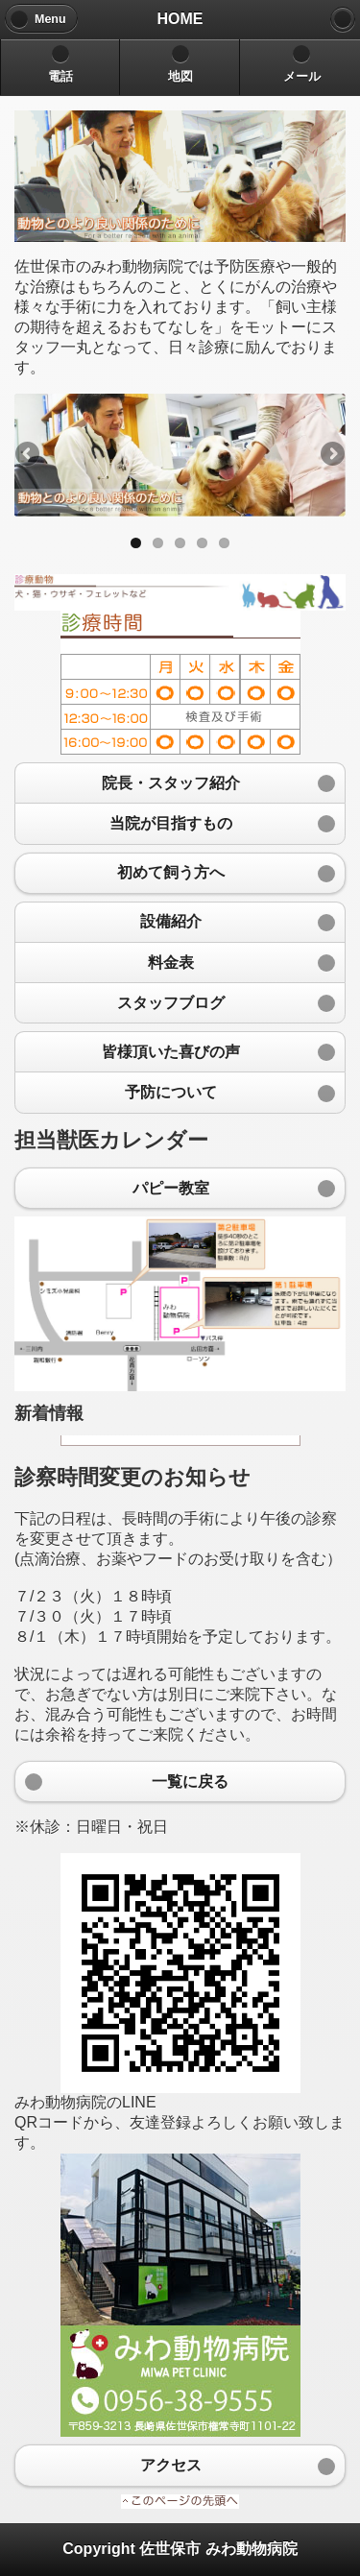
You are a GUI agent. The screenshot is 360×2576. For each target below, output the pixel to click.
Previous (28, 455)
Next (331, 455)
